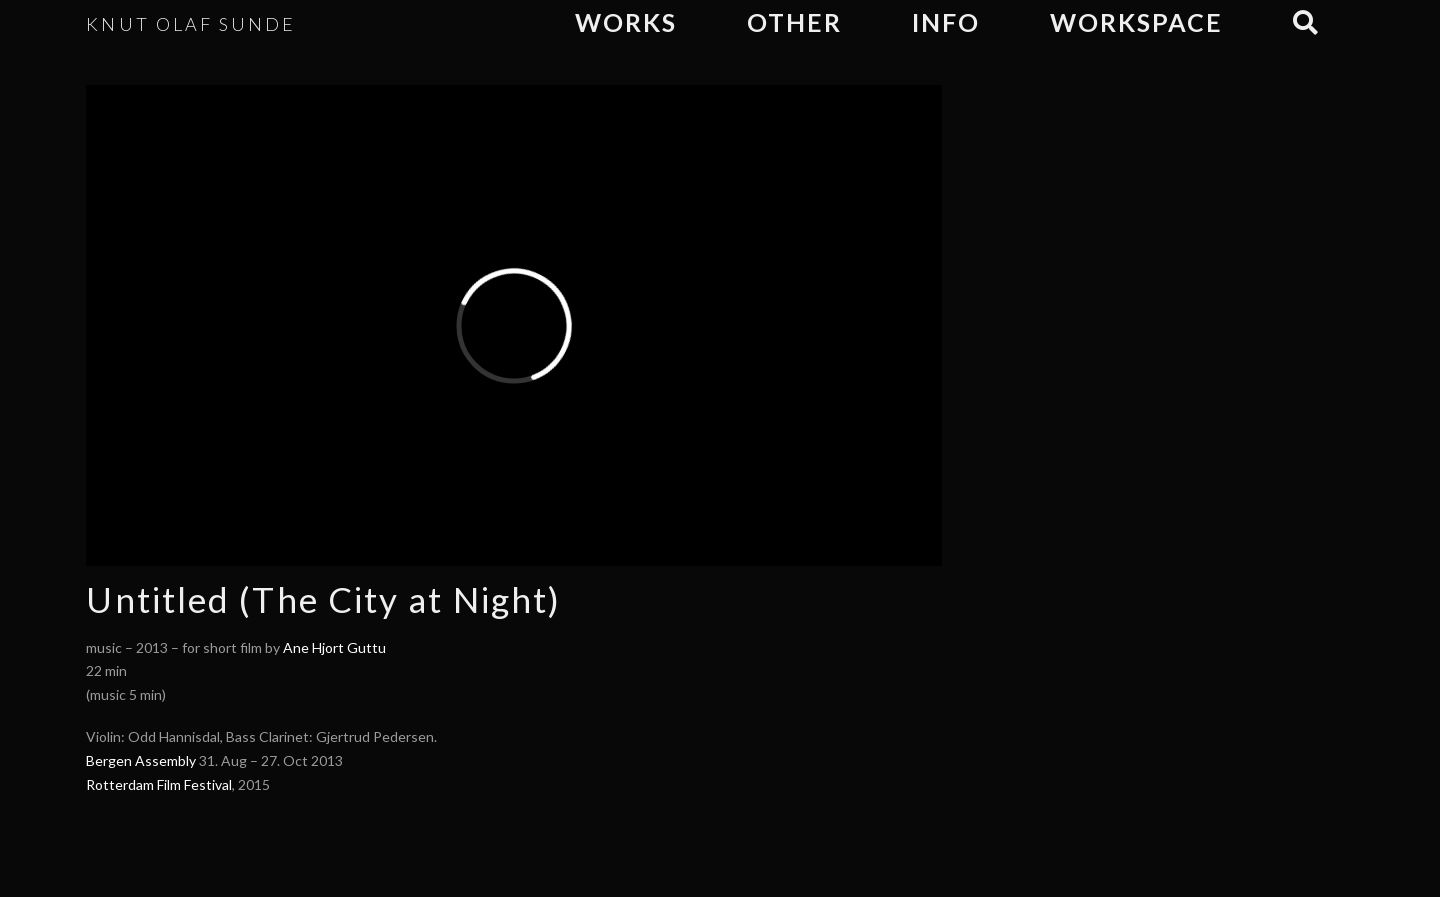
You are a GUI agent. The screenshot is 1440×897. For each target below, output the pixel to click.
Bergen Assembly (141, 760)
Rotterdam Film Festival (159, 784)
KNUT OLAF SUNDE (191, 24)
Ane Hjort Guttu (334, 647)
